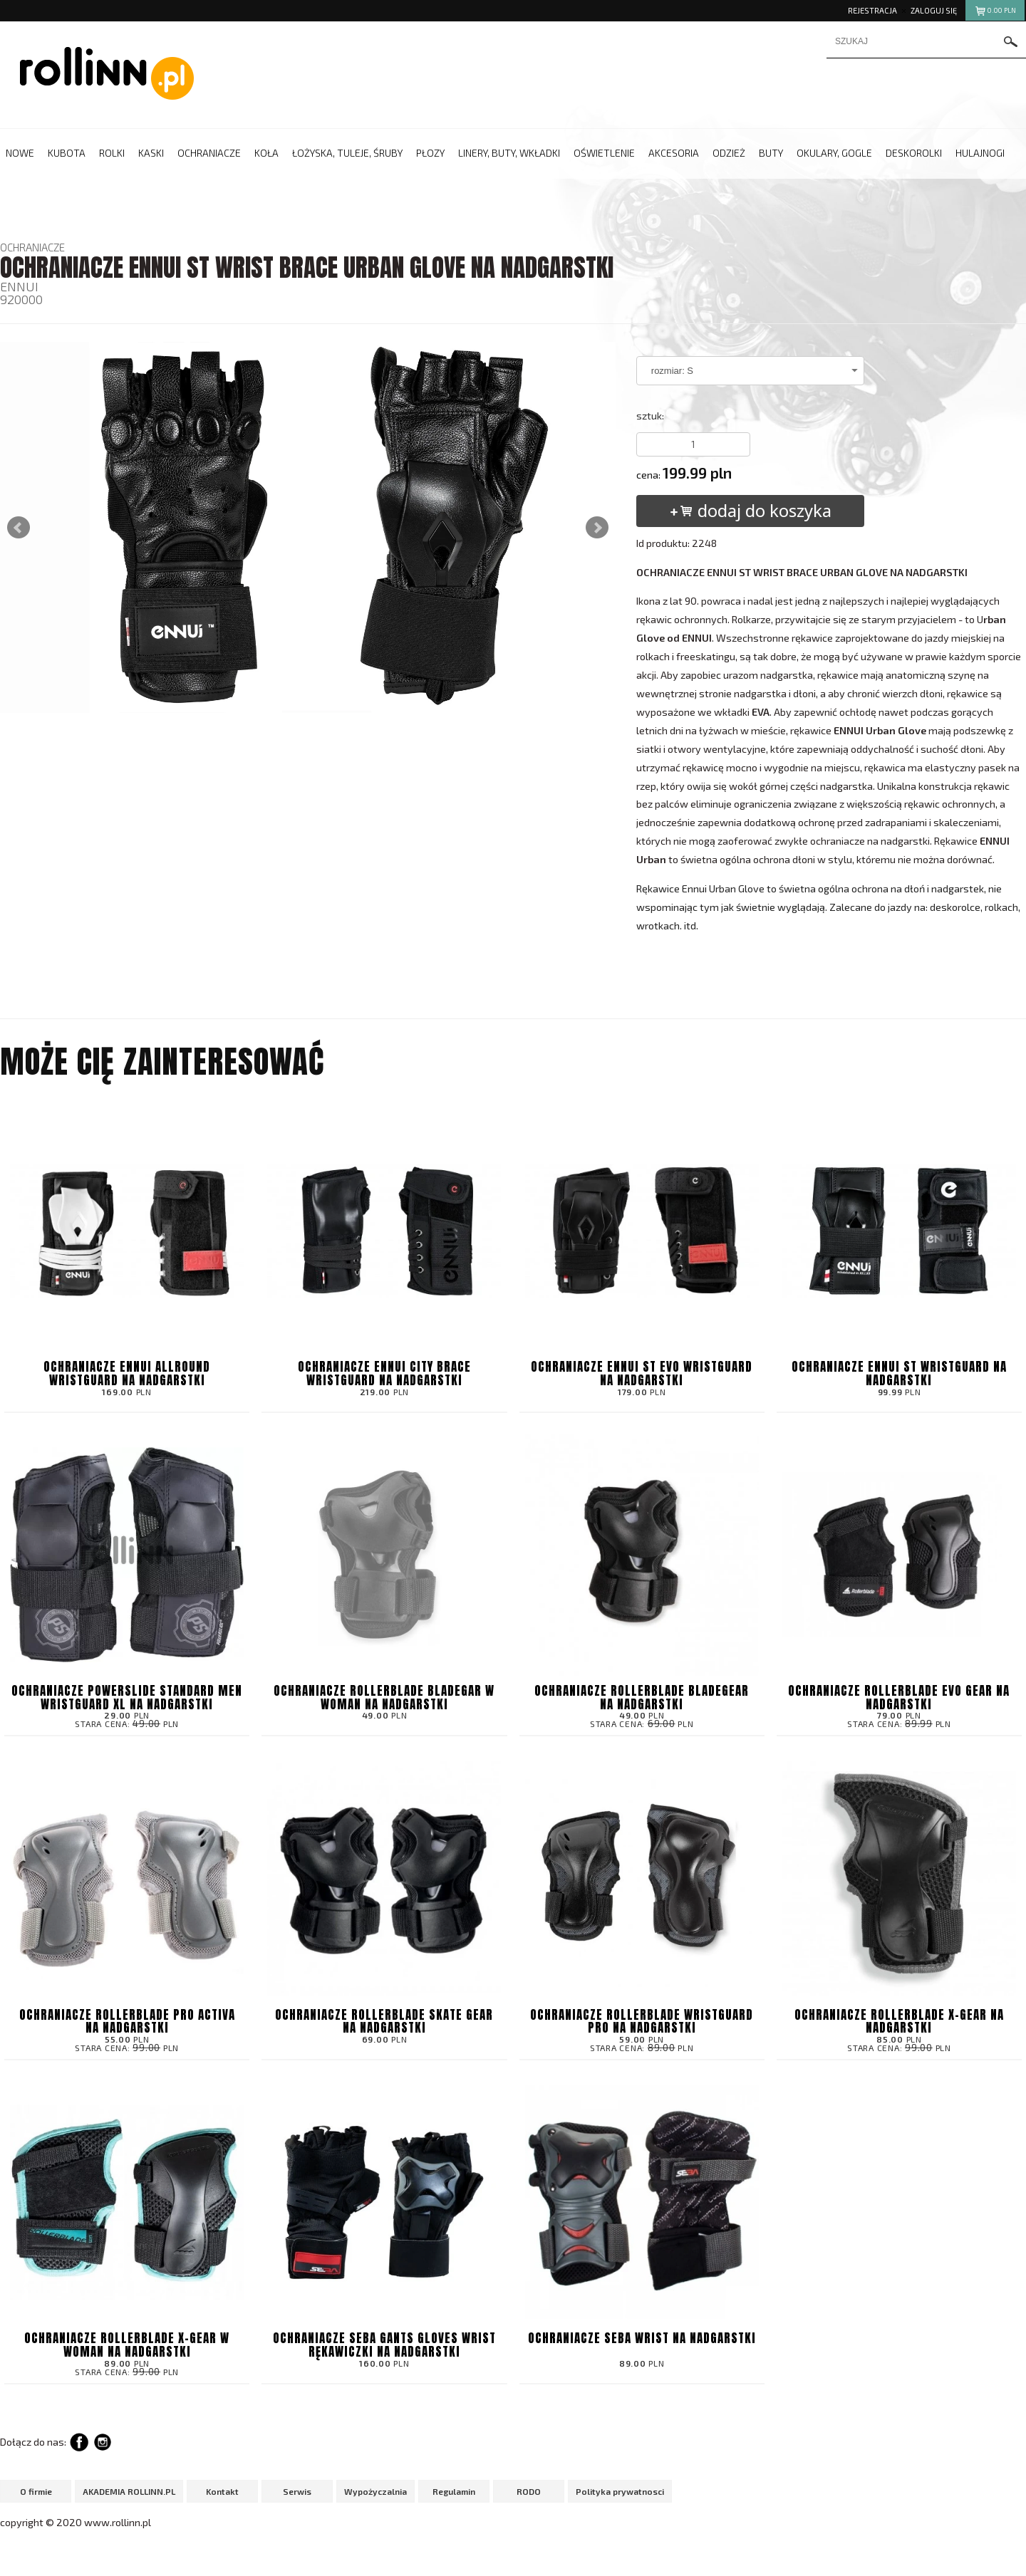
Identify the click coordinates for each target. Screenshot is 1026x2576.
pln (995, 12)
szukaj (1011, 41)
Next (597, 527)
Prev (18, 527)
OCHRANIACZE (32, 247)
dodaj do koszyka (749, 510)
